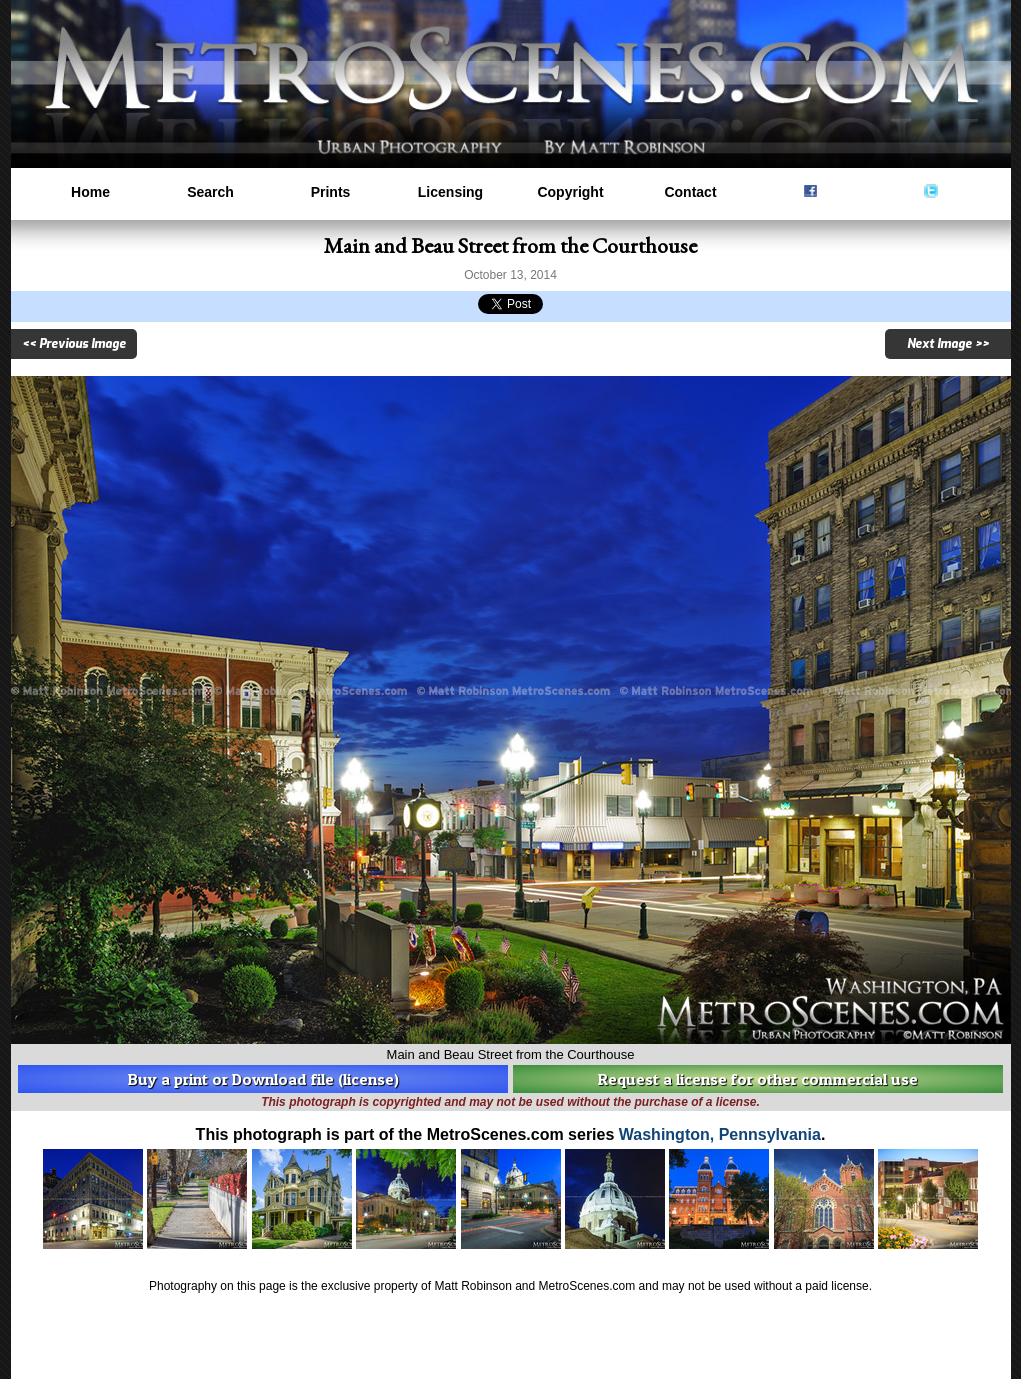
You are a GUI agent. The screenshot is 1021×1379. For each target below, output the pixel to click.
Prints (331, 192)
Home (90, 192)
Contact (690, 192)
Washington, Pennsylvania (720, 1134)
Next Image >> (948, 344)
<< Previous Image (74, 344)
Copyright (570, 192)
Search (210, 192)
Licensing (450, 192)
